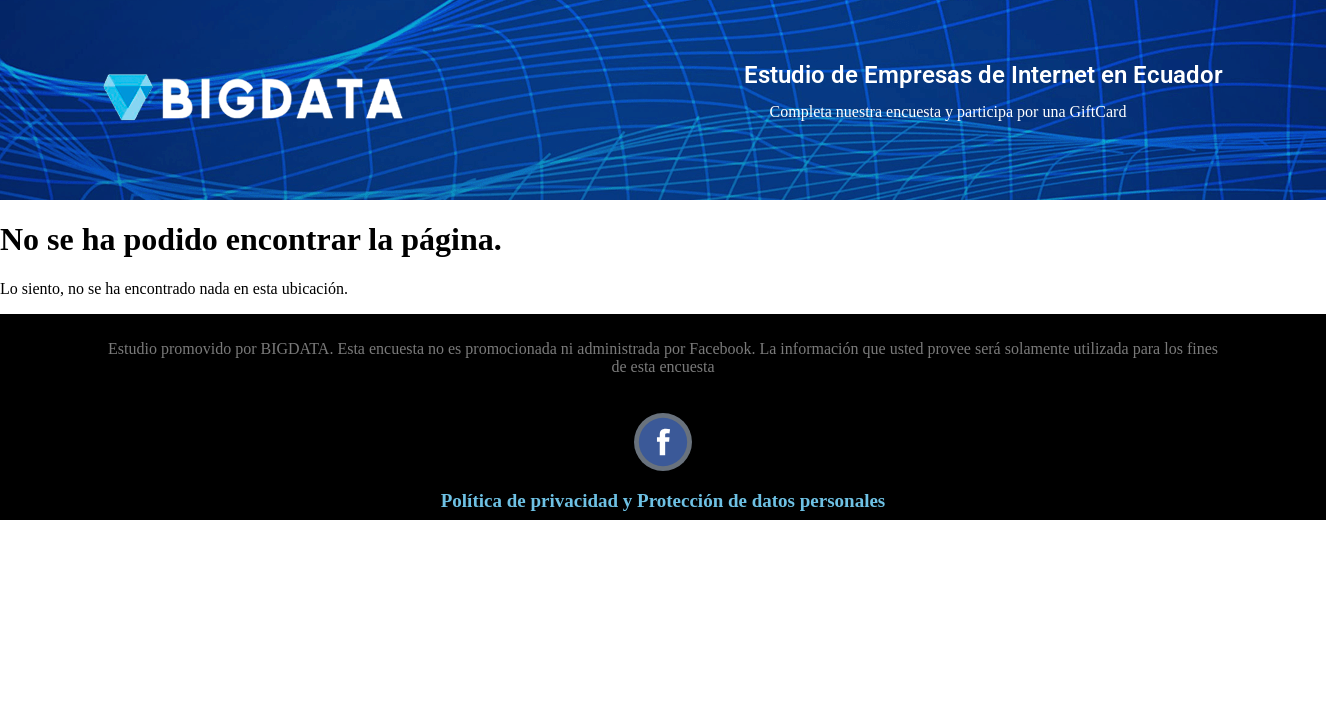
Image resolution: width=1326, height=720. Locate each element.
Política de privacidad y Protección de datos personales (663, 500)
